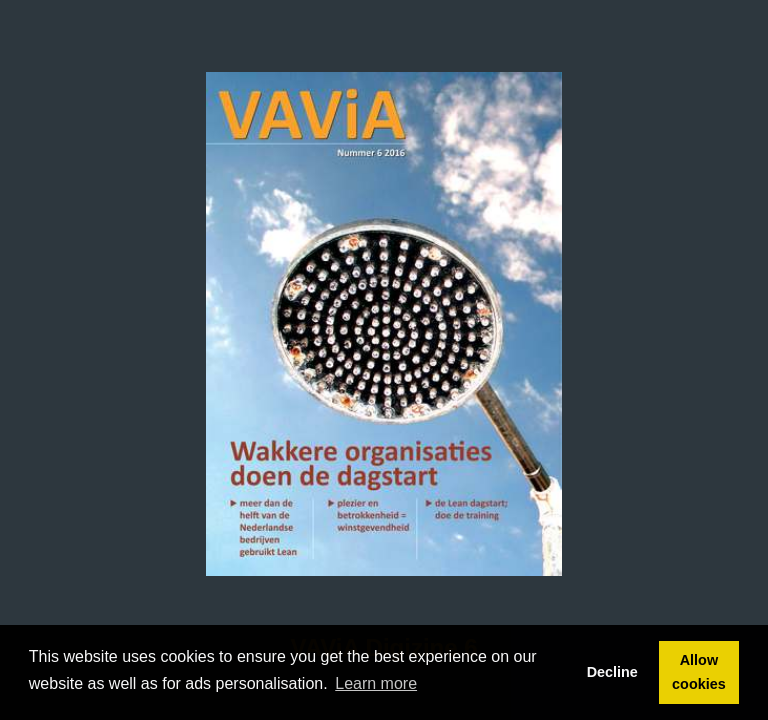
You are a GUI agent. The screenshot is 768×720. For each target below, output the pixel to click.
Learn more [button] (376, 683)
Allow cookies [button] (699, 672)
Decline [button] (612, 672)
